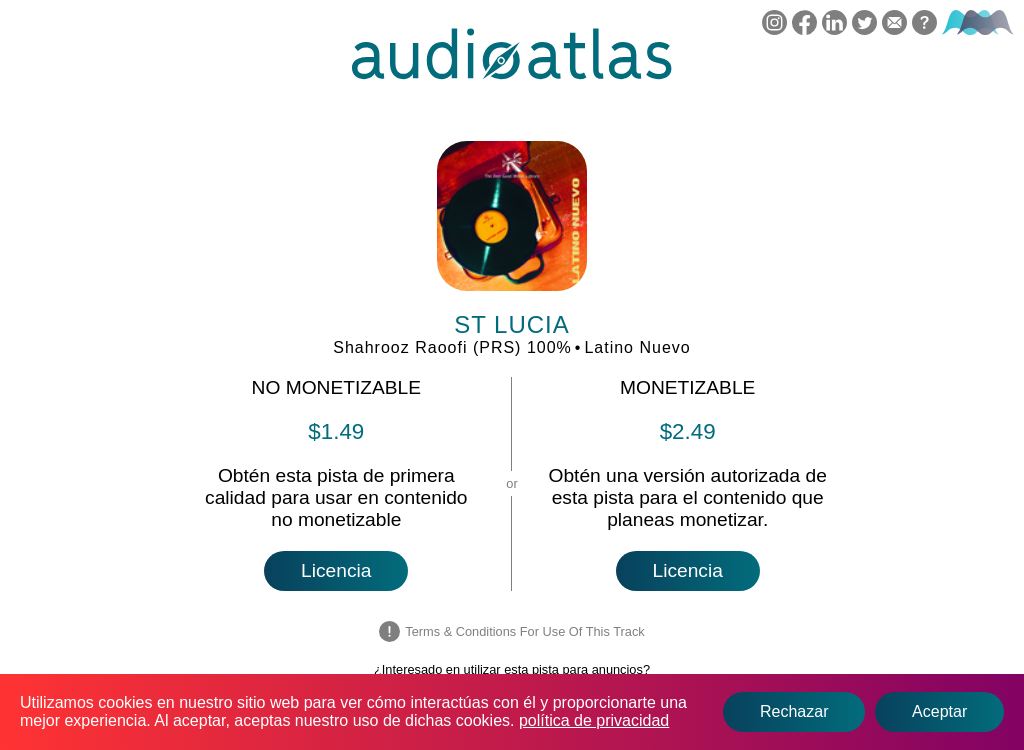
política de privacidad (594, 720)
